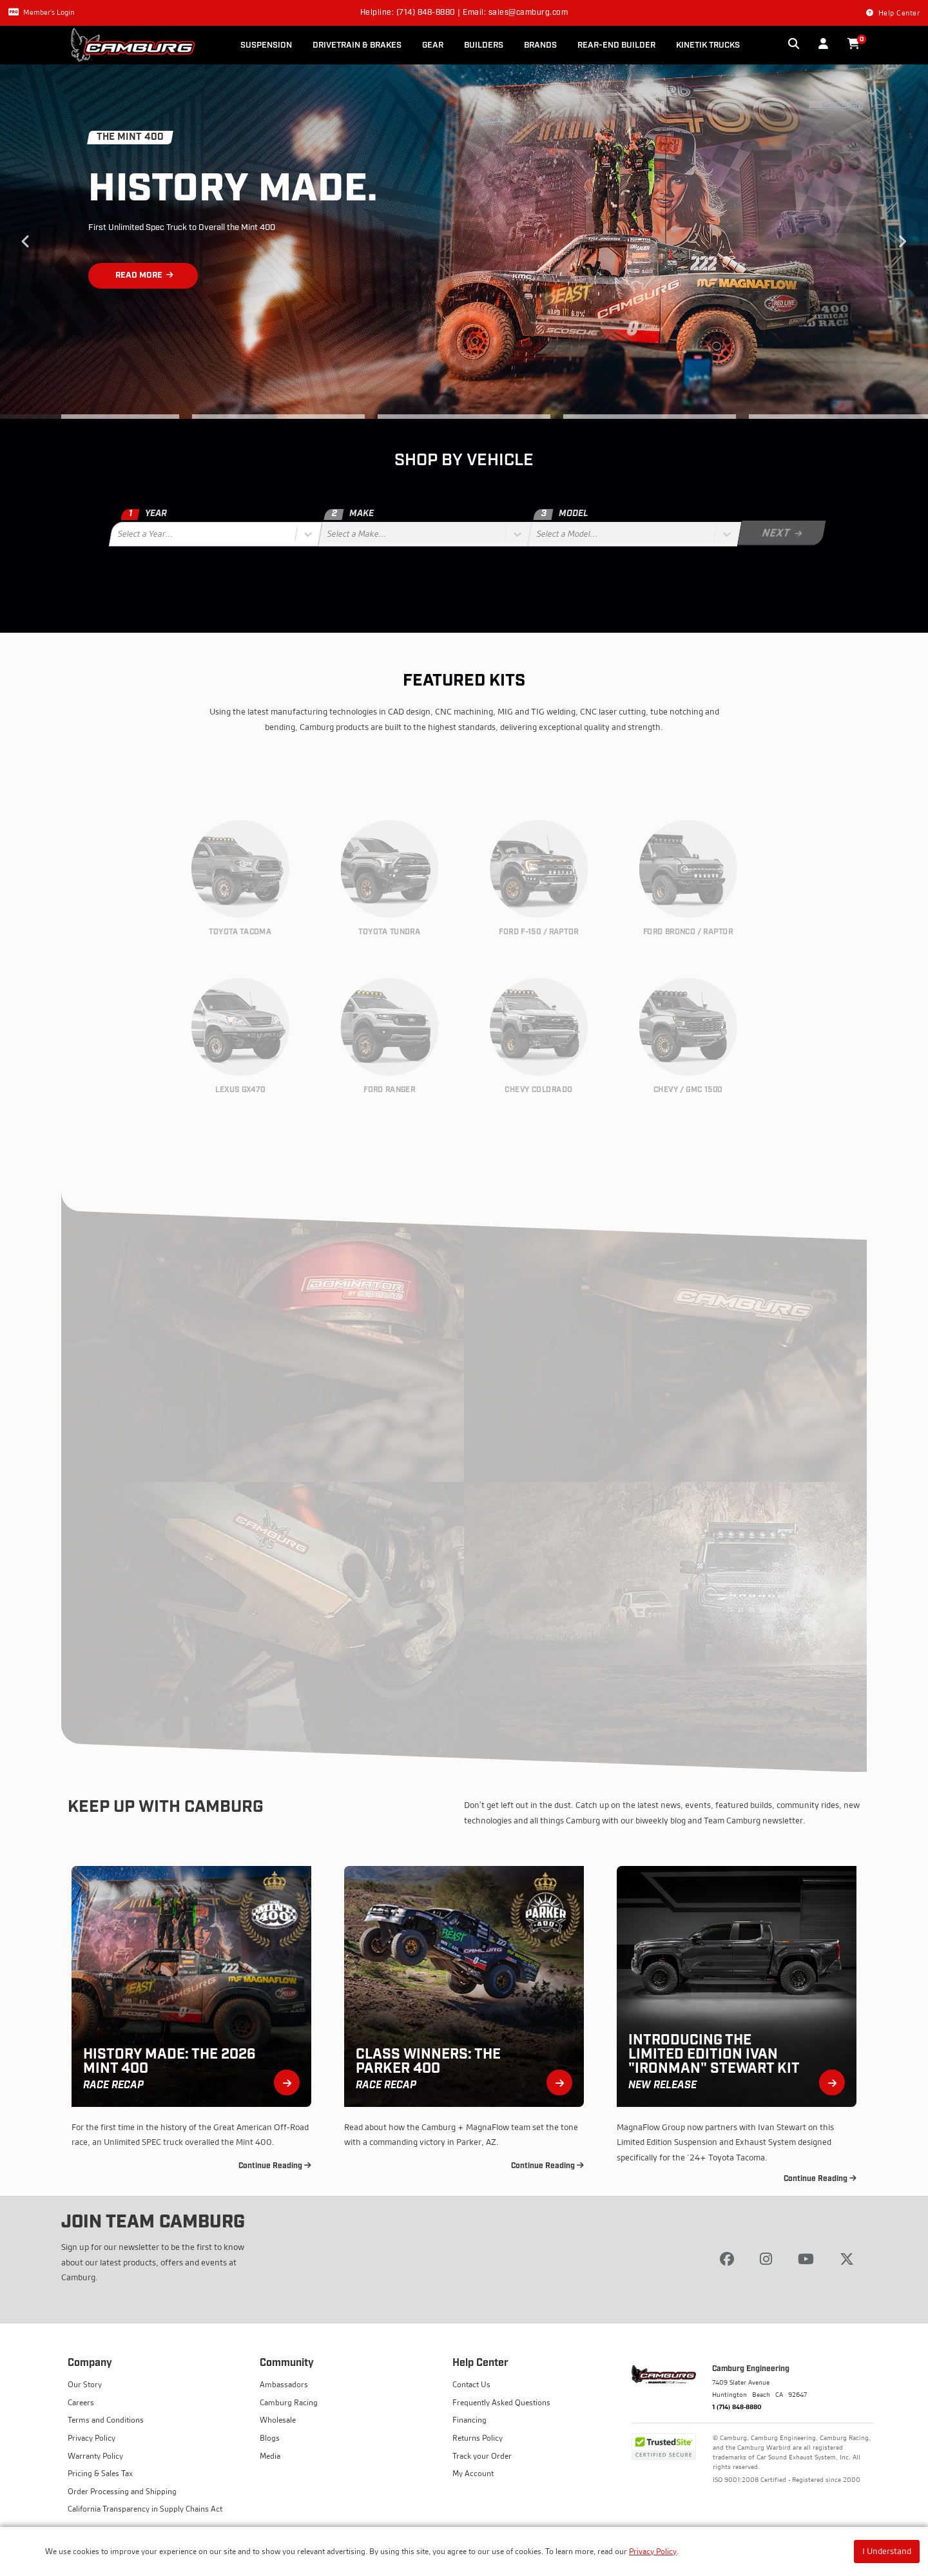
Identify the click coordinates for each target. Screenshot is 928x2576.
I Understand (886, 2551)
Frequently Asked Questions (501, 2402)
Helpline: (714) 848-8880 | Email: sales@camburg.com (464, 13)
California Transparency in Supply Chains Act (145, 2508)
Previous (25, 241)
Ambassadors (284, 2384)
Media (270, 2455)
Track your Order (482, 2455)
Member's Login (41, 12)
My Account (473, 2473)
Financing (469, 2419)
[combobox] (119, 533)
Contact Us (471, 2384)
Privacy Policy (653, 2551)
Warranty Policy (95, 2455)
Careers (81, 2402)
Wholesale (278, 2419)
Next (902, 241)
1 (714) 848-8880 (737, 2406)
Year (143, 514)
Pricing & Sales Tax (100, 2473)
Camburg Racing (289, 2402)
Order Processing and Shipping (122, 2491)
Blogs (270, 2437)
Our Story (85, 2384)
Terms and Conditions (106, 2419)
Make (348, 514)
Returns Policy (477, 2437)
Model (561, 514)
